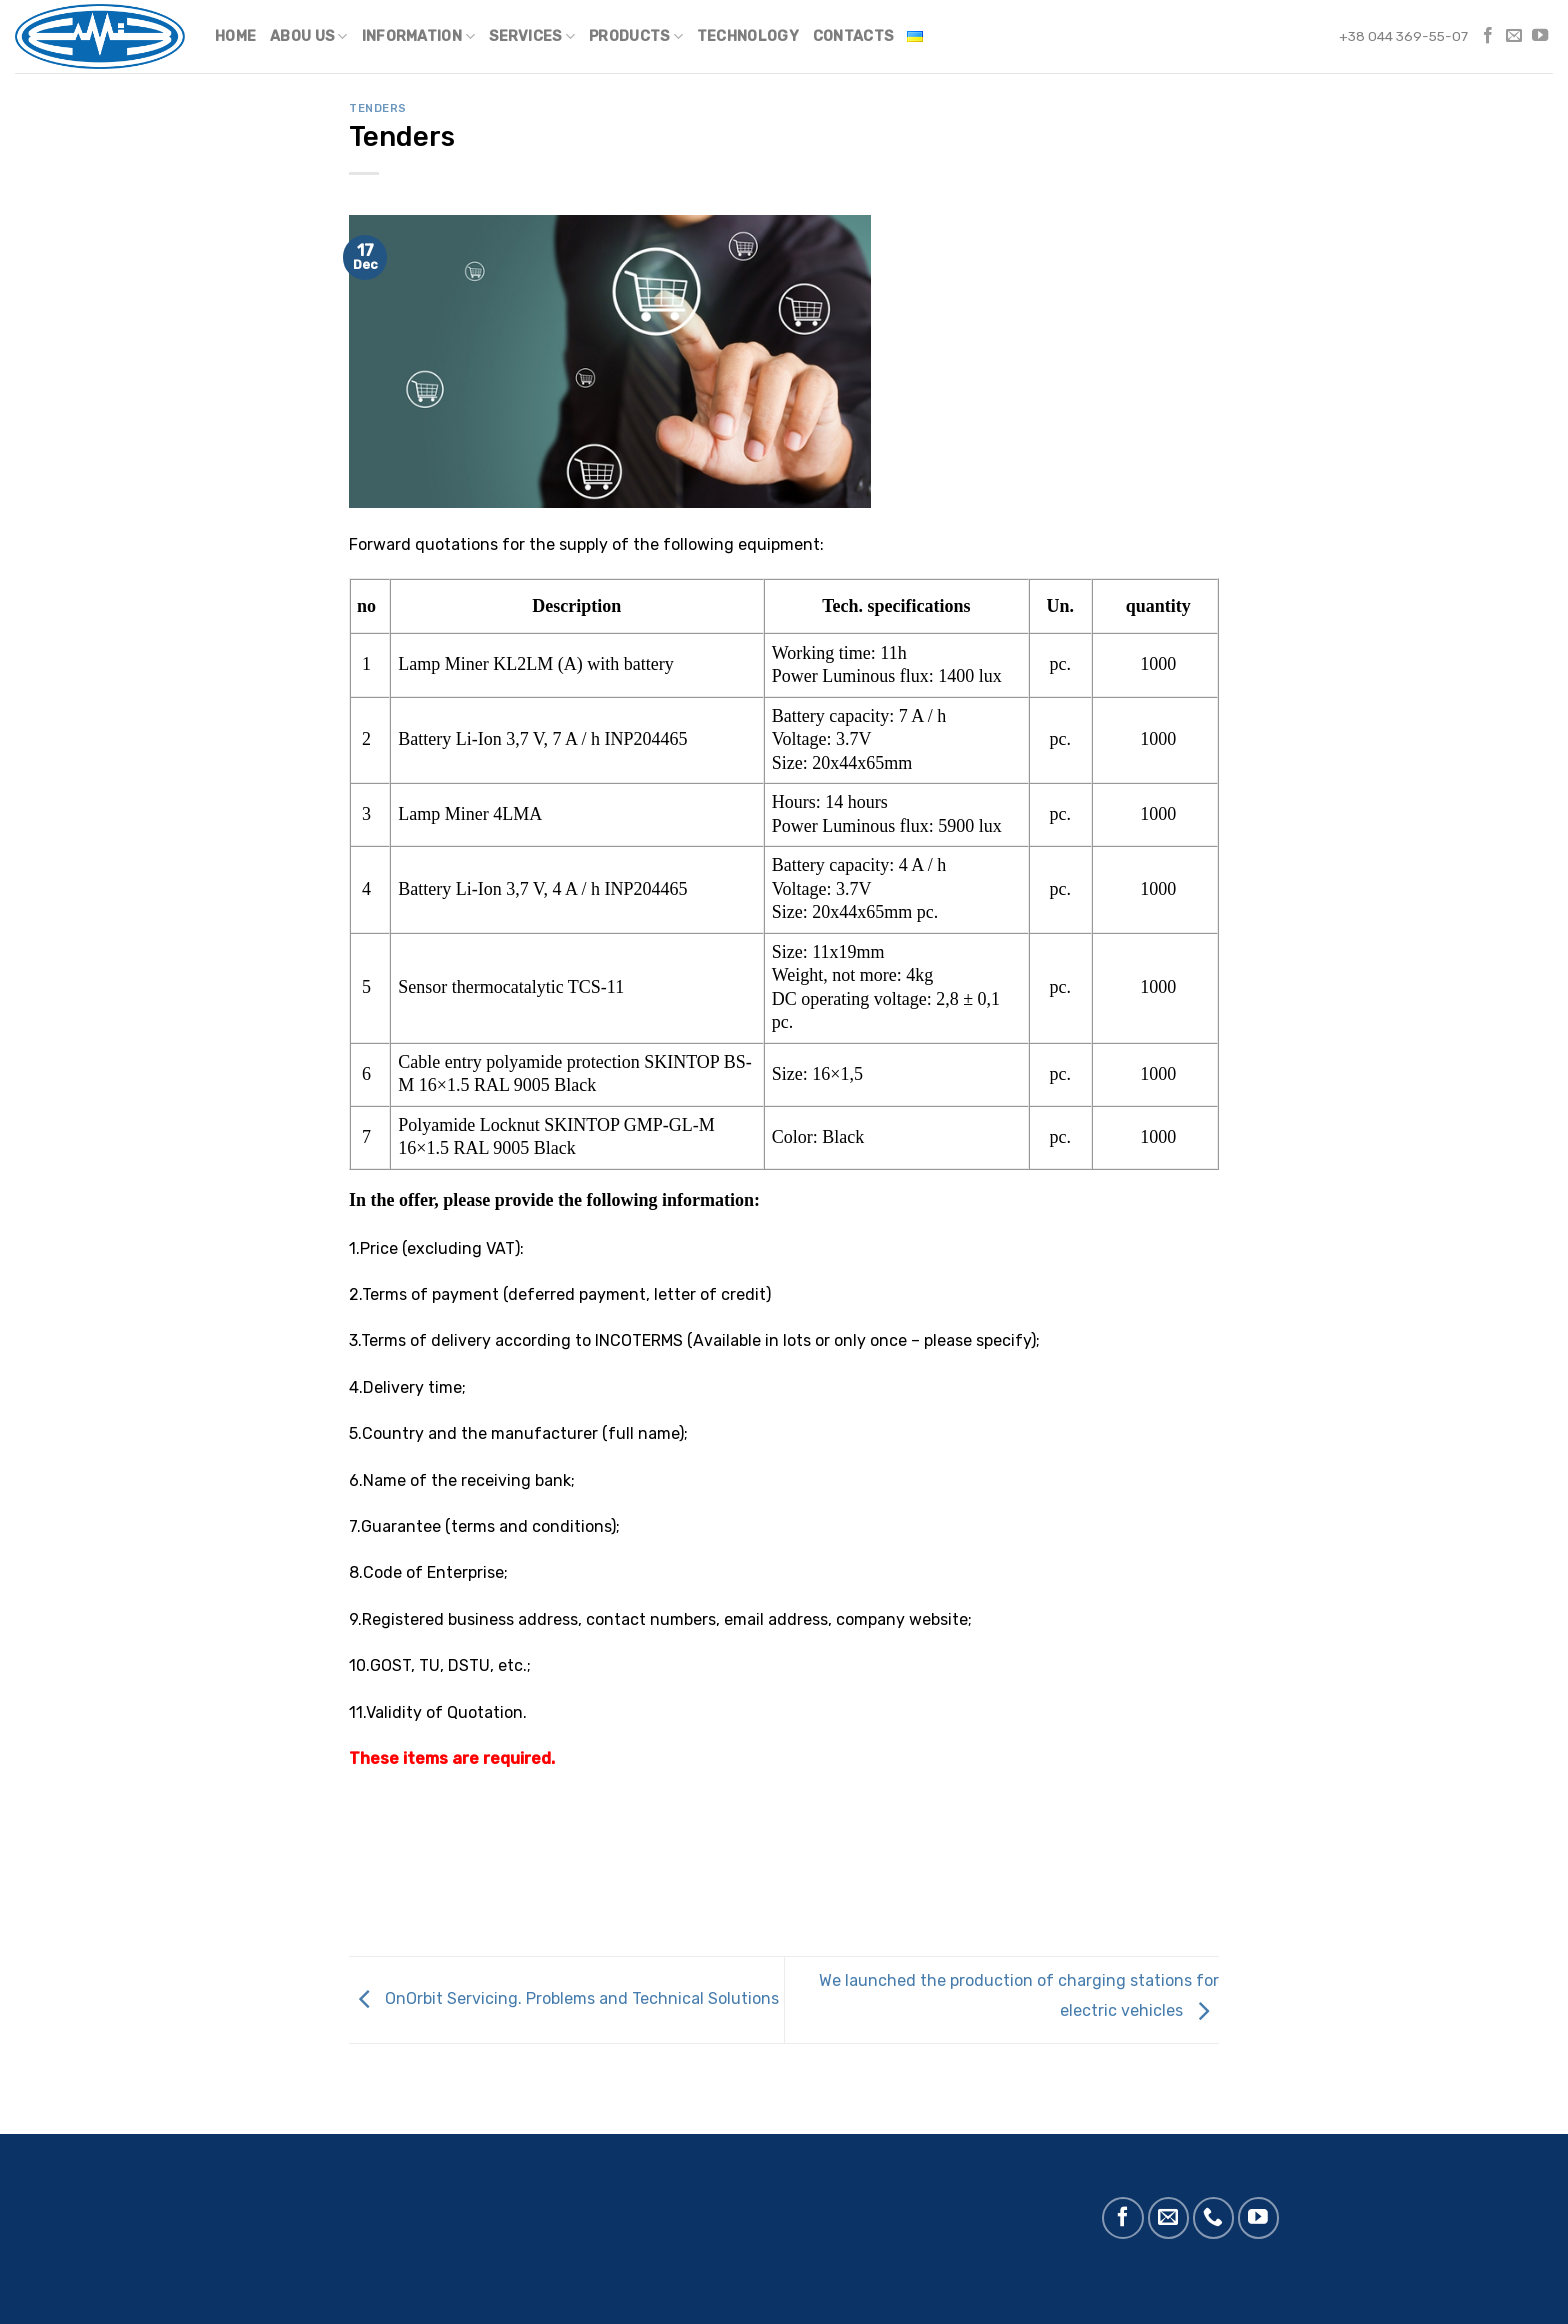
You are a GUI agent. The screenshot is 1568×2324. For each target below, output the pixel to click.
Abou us (309, 36)
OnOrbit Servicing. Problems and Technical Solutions (564, 1998)
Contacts (853, 36)
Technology (748, 36)
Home (235, 36)
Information (419, 36)
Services (532, 36)
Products (636, 36)
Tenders (378, 108)
